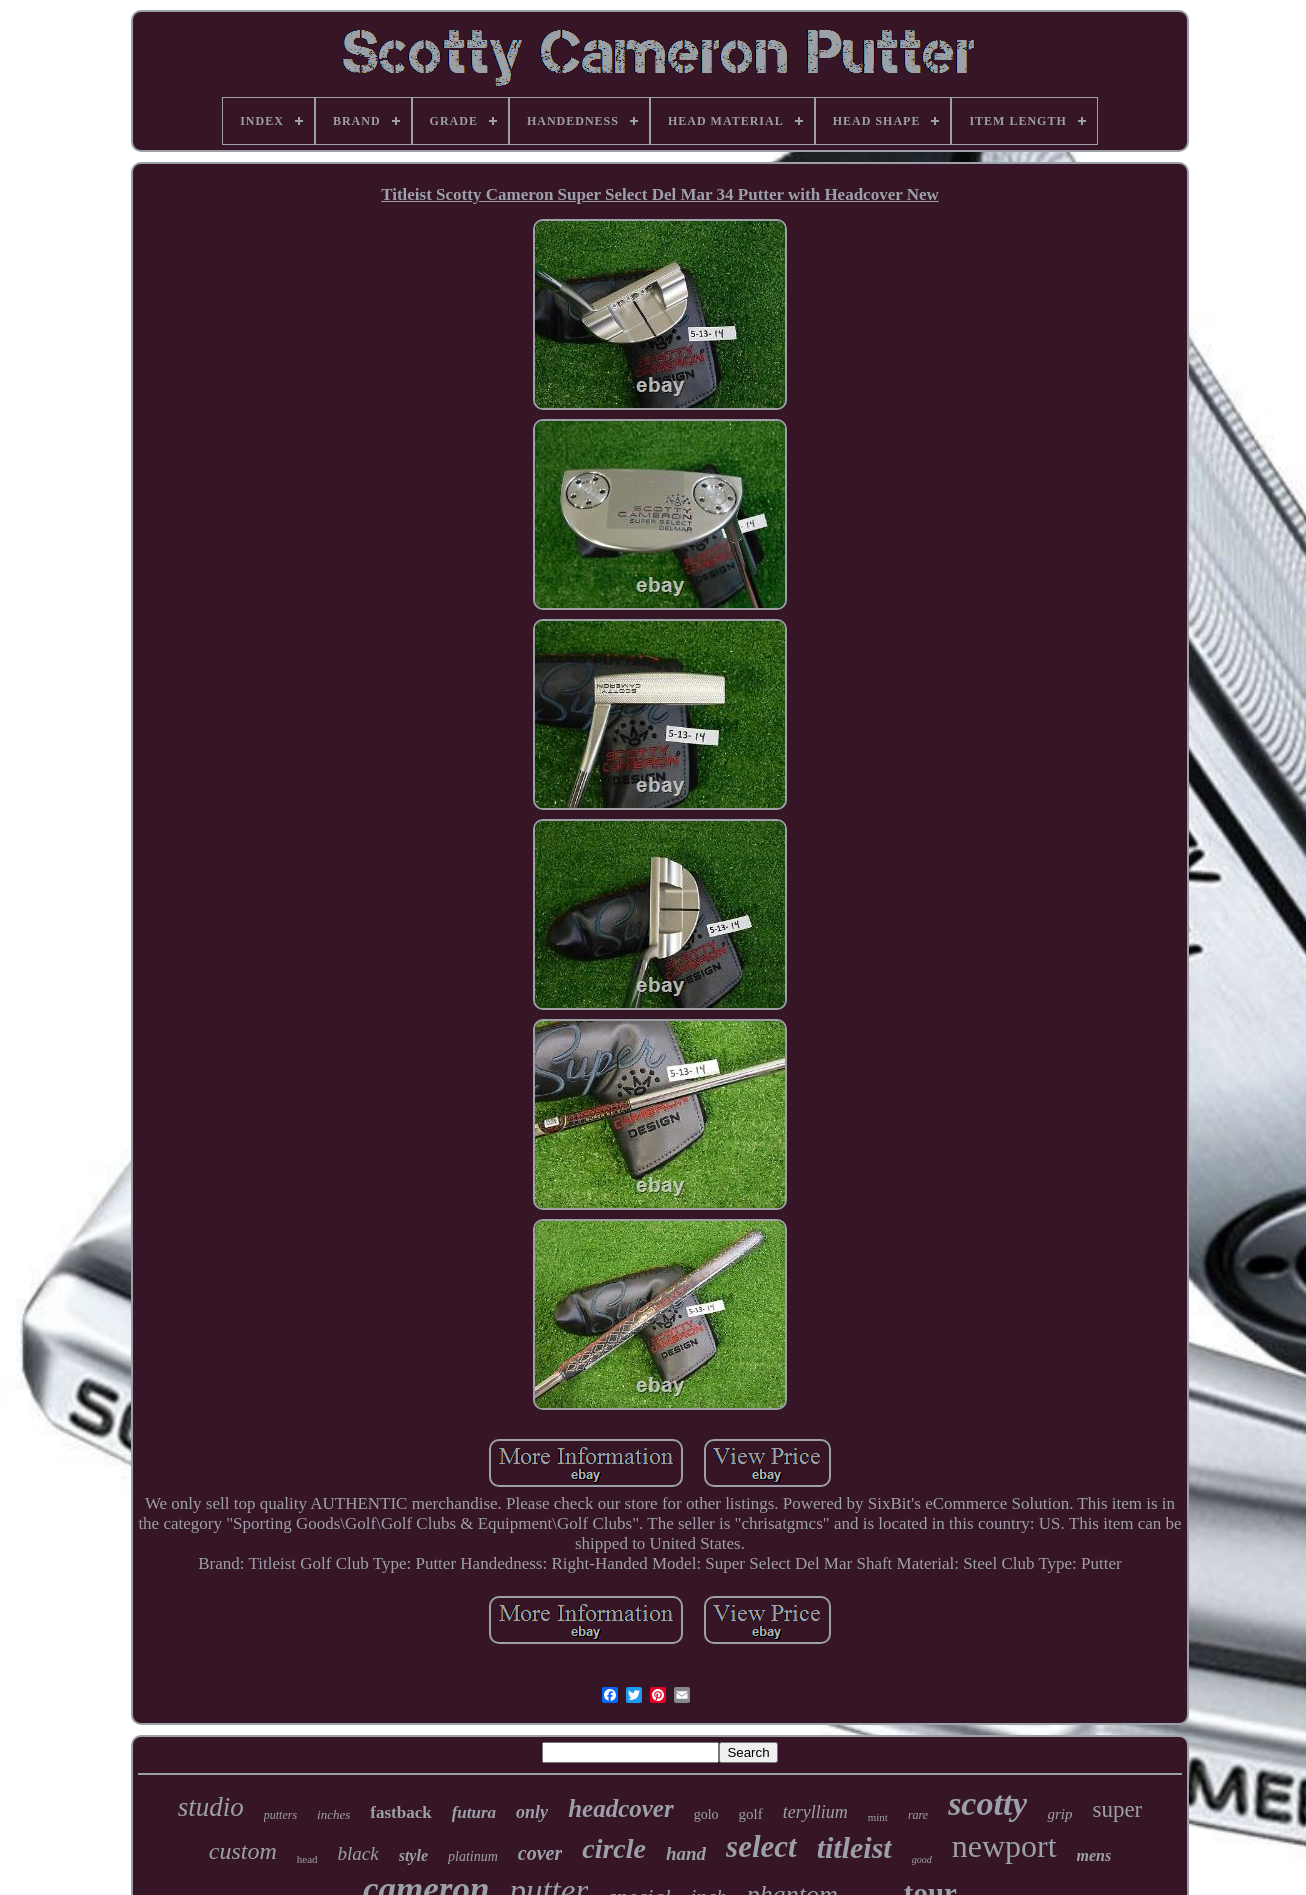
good (922, 1859)
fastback (400, 1812)
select (761, 1846)
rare (918, 1815)
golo (706, 1814)
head (307, 1859)
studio (211, 1807)
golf (751, 1814)
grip (1059, 1814)
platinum (473, 1856)
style (413, 1855)
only (532, 1812)
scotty (987, 1803)
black (358, 1853)
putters (280, 1815)
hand (686, 1853)
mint (878, 1817)
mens (1094, 1855)
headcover (621, 1808)
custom (243, 1851)
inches (333, 1814)
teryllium (815, 1812)
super (1117, 1809)
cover (540, 1853)
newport (1004, 1846)
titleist (854, 1847)
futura (474, 1812)
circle (614, 1848)
